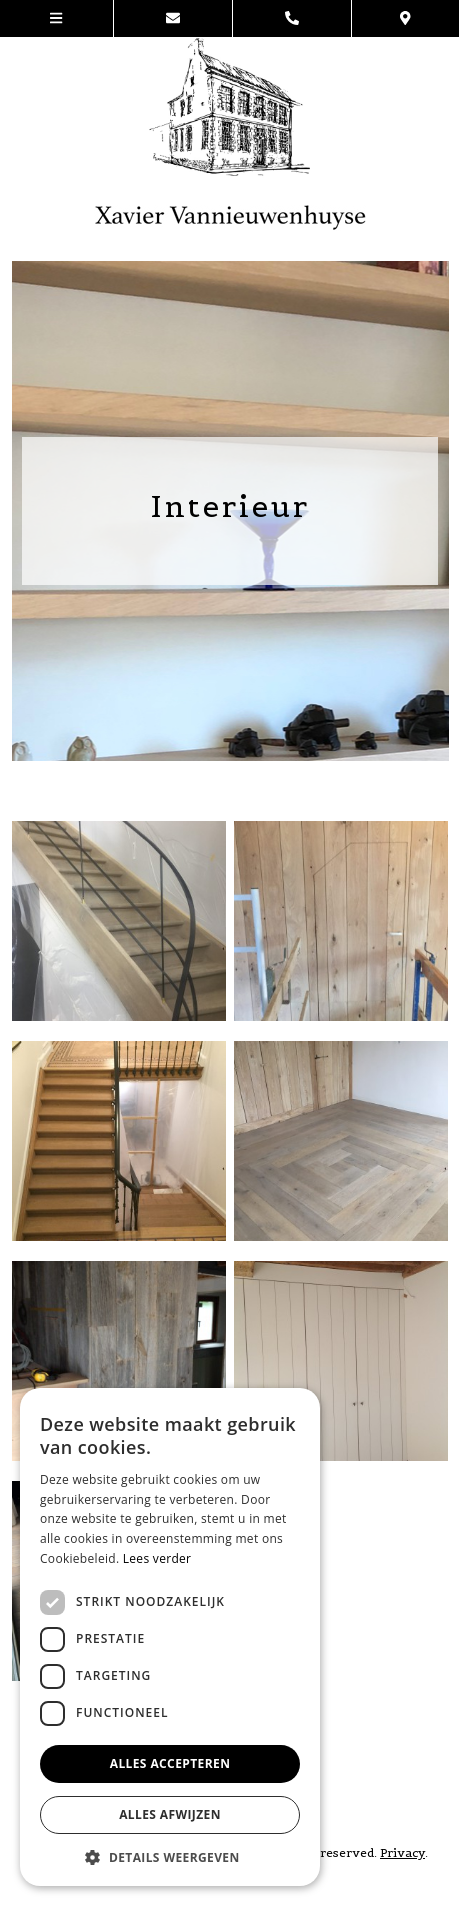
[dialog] (170, 1637)
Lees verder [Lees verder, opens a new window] (157, 1558)
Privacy (402, 1852)
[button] (170, 1856)
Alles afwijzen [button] (170, 1814)
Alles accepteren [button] (170, 1763)
